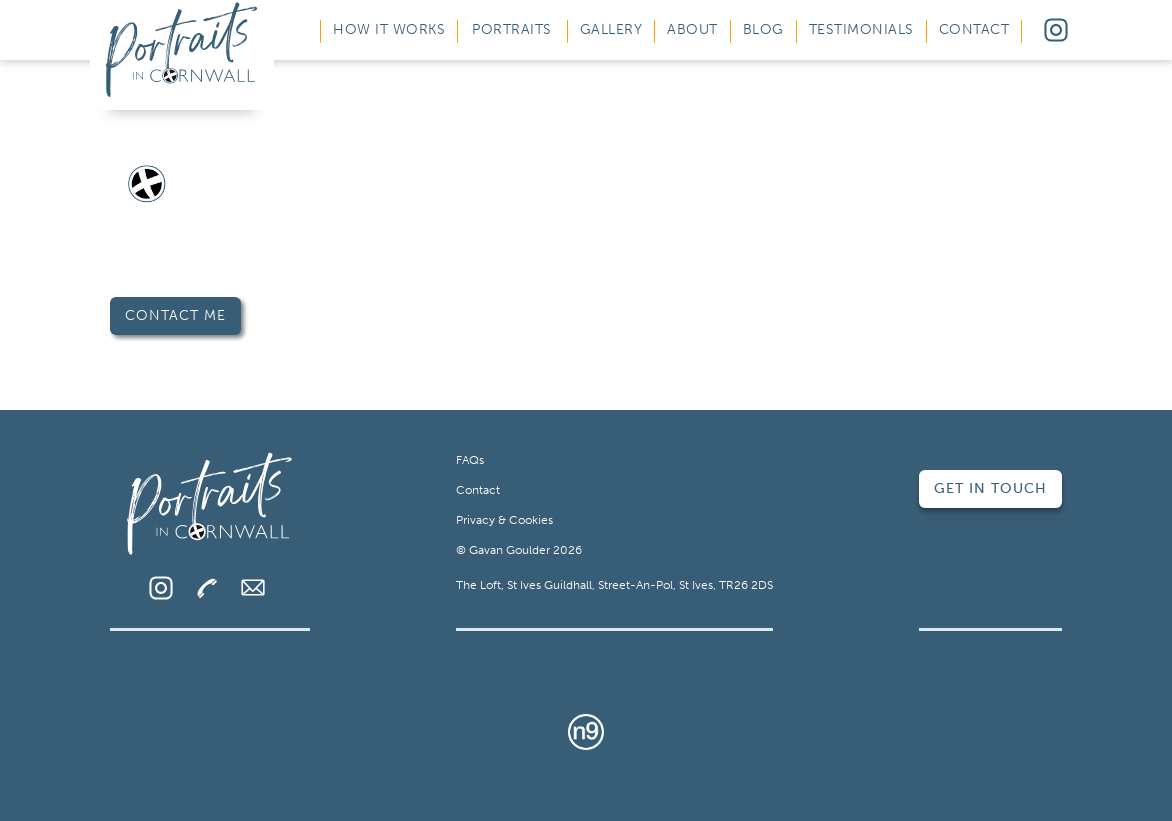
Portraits (512, 29)
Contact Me (175, 315)
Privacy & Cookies (504, 520)
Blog (763, 29)
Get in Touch (990, 488)
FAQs (470, 460)
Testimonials (861, 29)
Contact (974, 29)
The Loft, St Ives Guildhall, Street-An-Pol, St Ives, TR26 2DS (614, 585)
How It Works (389, 29)
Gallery (611, 29)
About (692, 29)
